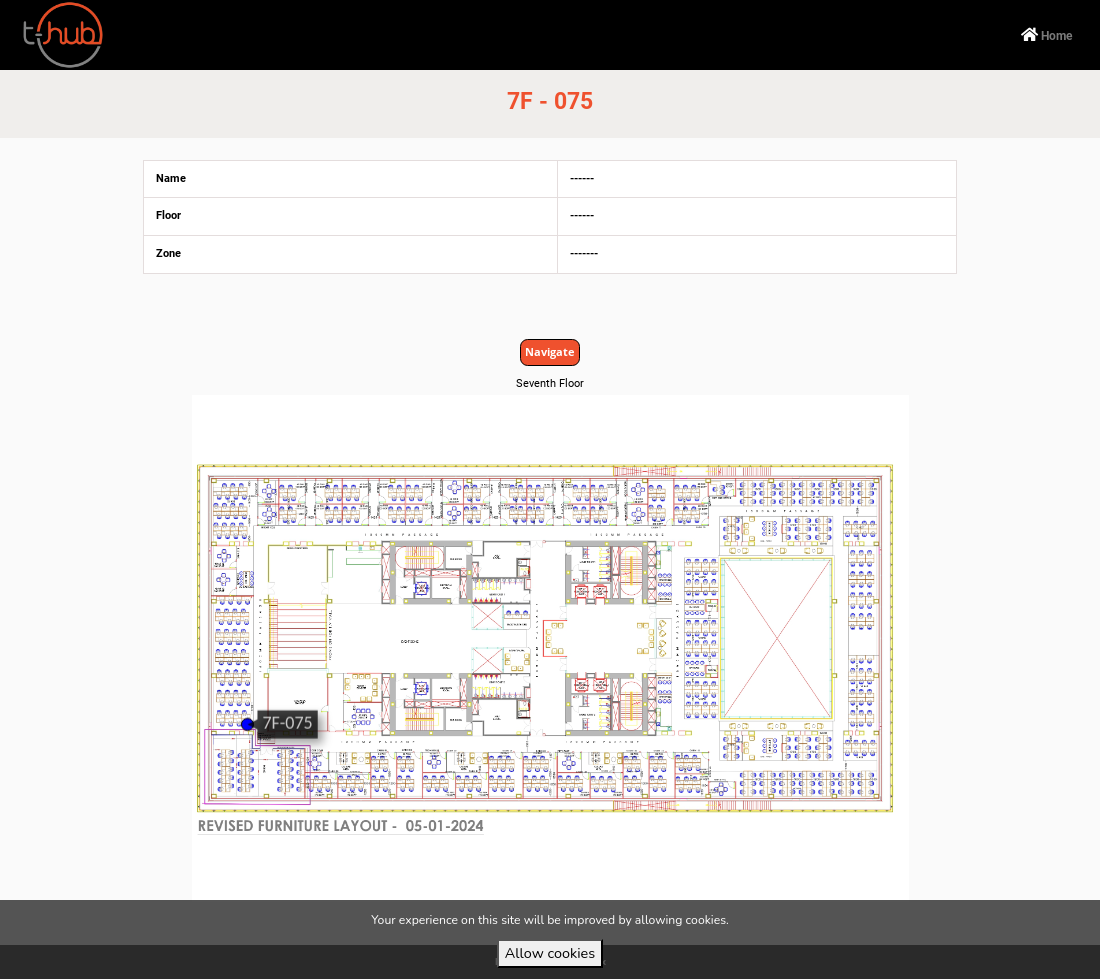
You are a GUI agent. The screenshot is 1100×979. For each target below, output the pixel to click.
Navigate (550, 352)
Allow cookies (550, 953)
